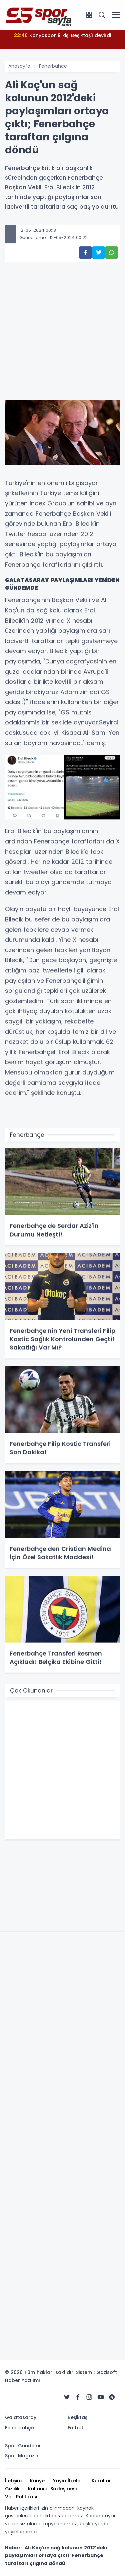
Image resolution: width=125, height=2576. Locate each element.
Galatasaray (20, 2417)
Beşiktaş (77, 2417)
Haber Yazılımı (22, 2380)
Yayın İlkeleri (68, 2480)
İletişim (13, 2480)
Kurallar (101, 2480)
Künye (37, 2480)
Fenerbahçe (53, 66)
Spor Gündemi (22, 2445)
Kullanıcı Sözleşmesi (52, 2488)
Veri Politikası (21, 2496)
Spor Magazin (21, 2455)
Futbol (75, 2427)
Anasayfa (19, 66)
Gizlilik (12, 2488)
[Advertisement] (62, 340)
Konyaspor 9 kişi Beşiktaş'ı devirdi (62, 35)
